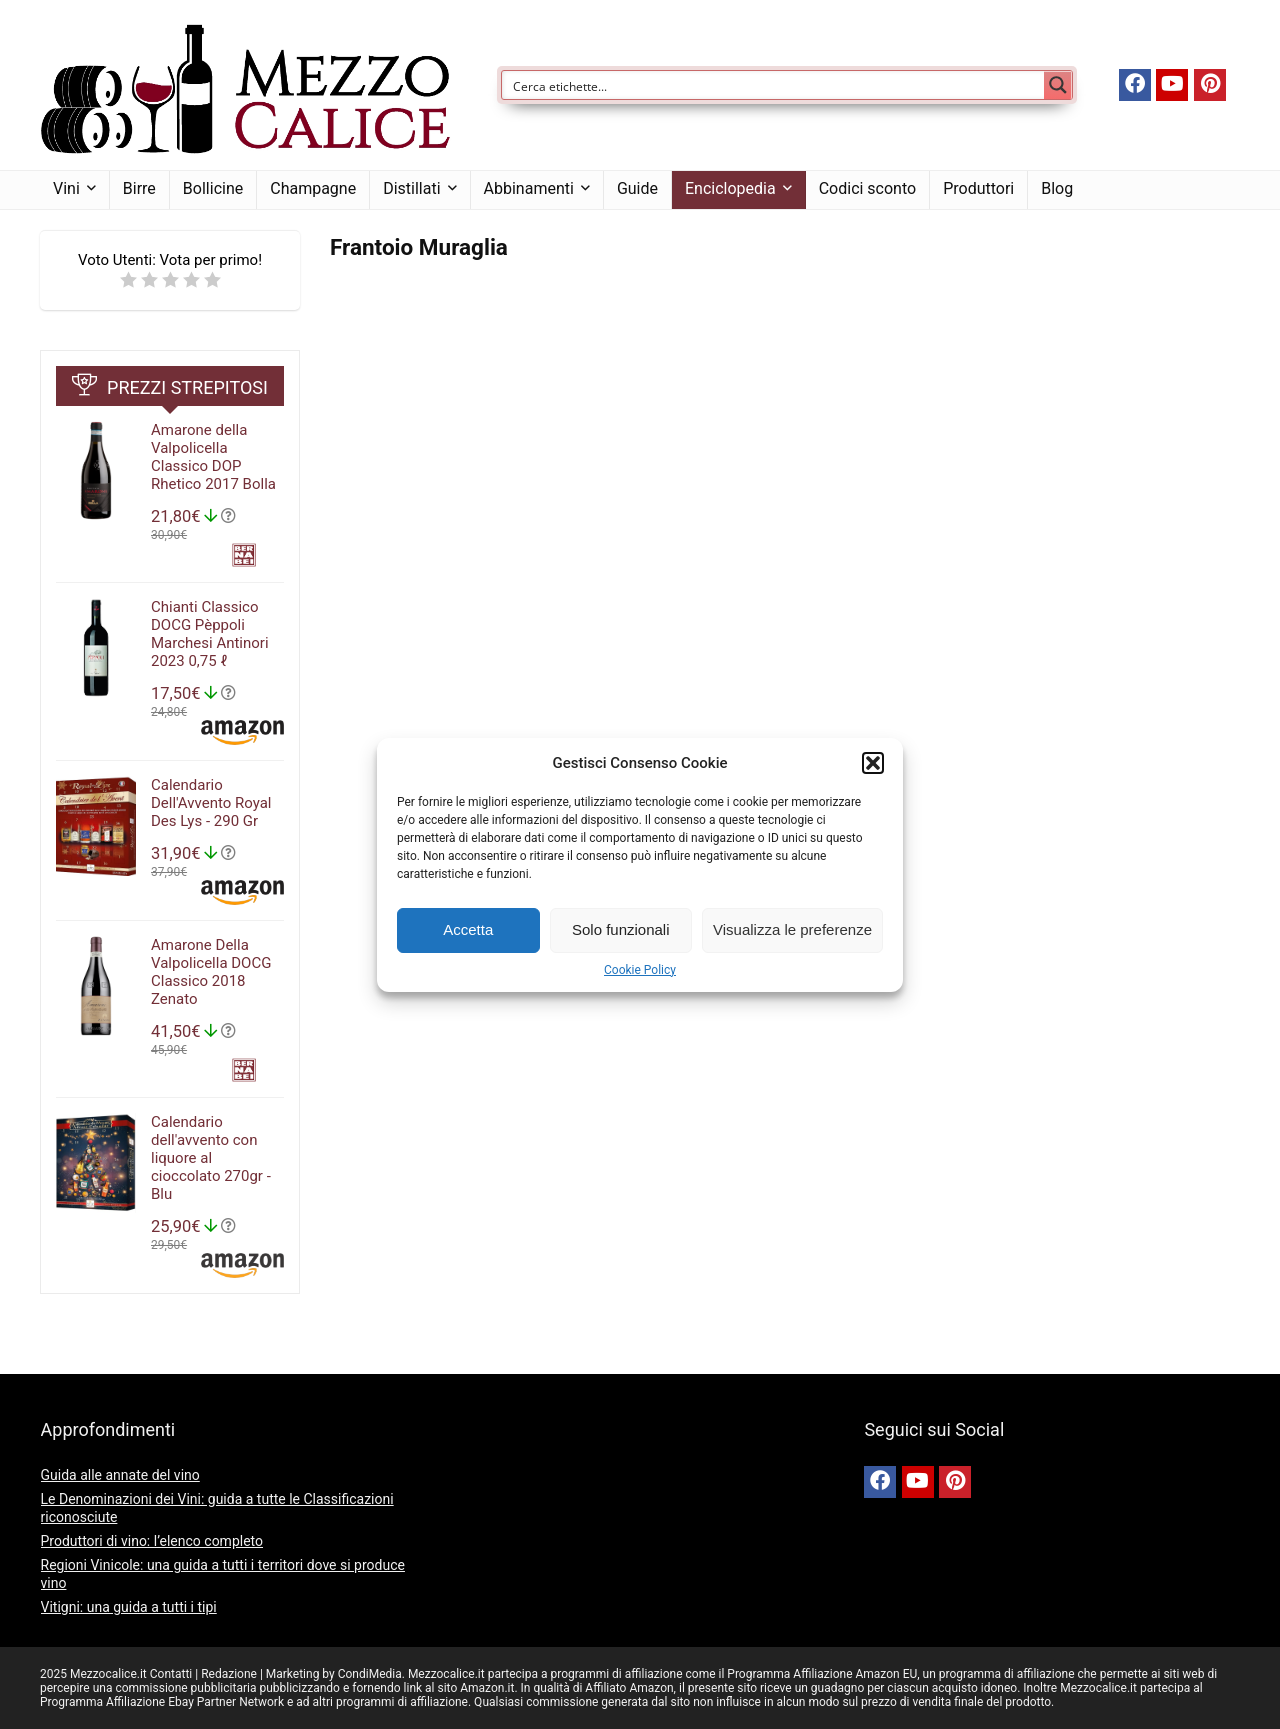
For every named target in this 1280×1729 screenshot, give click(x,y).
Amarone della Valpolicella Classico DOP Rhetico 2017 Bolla (213, 457)
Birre (139, 188)
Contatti (171, 1674)
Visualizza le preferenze (792, 929)
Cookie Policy (640, 970)
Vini (66, 188)
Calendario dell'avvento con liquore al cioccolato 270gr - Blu (211, 1158)
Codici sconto (867, 188)
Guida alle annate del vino (120, 1475)
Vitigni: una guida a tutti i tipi (129, 1607)
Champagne (313, 188)
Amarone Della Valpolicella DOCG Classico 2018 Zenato (211, 972)
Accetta (468, 929)
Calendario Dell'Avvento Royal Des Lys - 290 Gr (211, 803)
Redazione (229, 1674)
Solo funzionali (621, 929)
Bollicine (213, 188)
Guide (637, 188)
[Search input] (774, 85)
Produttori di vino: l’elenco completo (152, 1541)
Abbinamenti (529, 188)
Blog (1057, 188)
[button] (873, 763)
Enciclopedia (730, 188)
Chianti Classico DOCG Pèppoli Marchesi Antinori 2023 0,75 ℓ (210, 634)
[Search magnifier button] (1058, 85)
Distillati (411, 188)
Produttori (978, 188)
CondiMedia (370, 1674)
